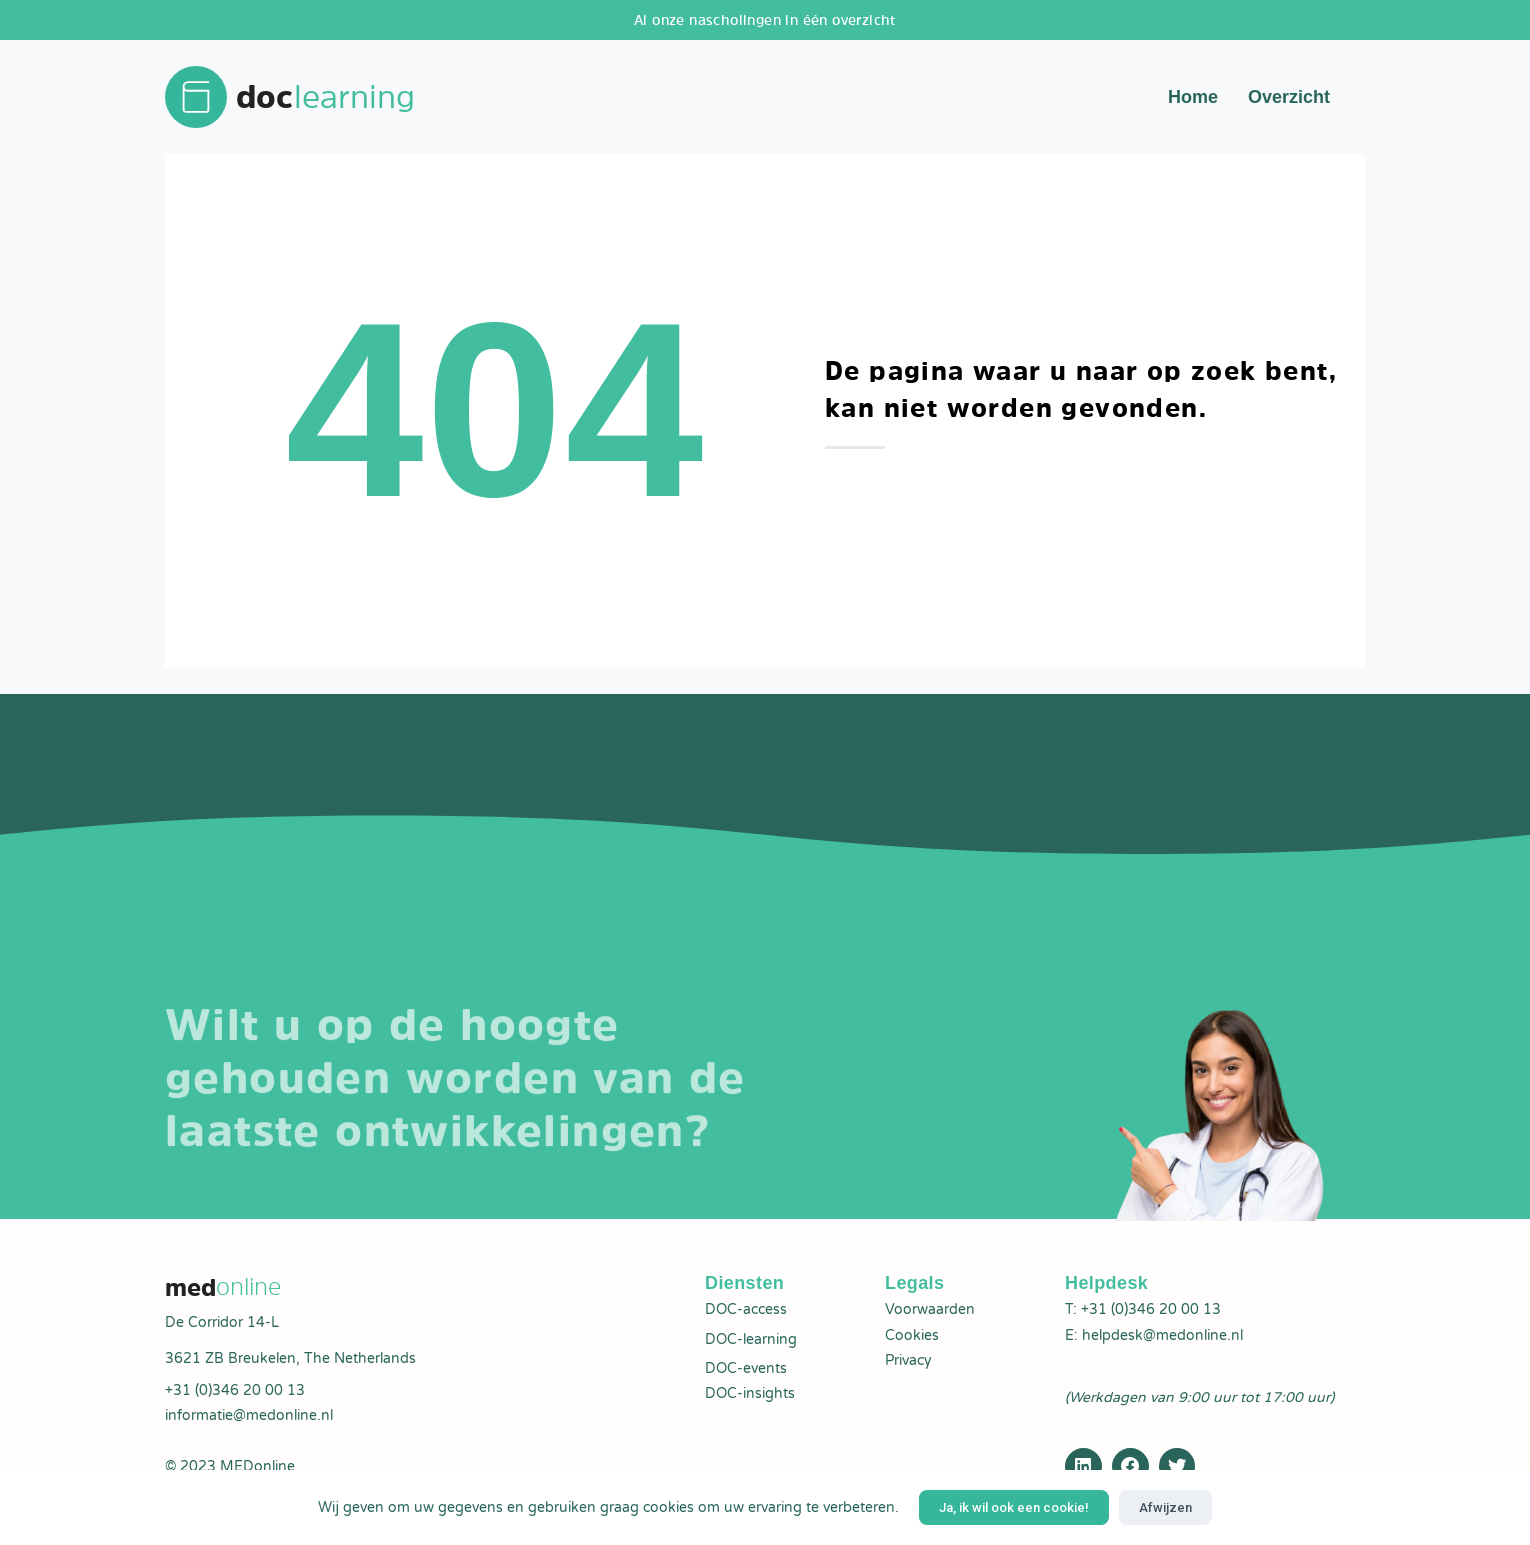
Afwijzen (1165, 1507)
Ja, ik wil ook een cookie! (1014, 1507)
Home (1193, 100)
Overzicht (1289, 100)
